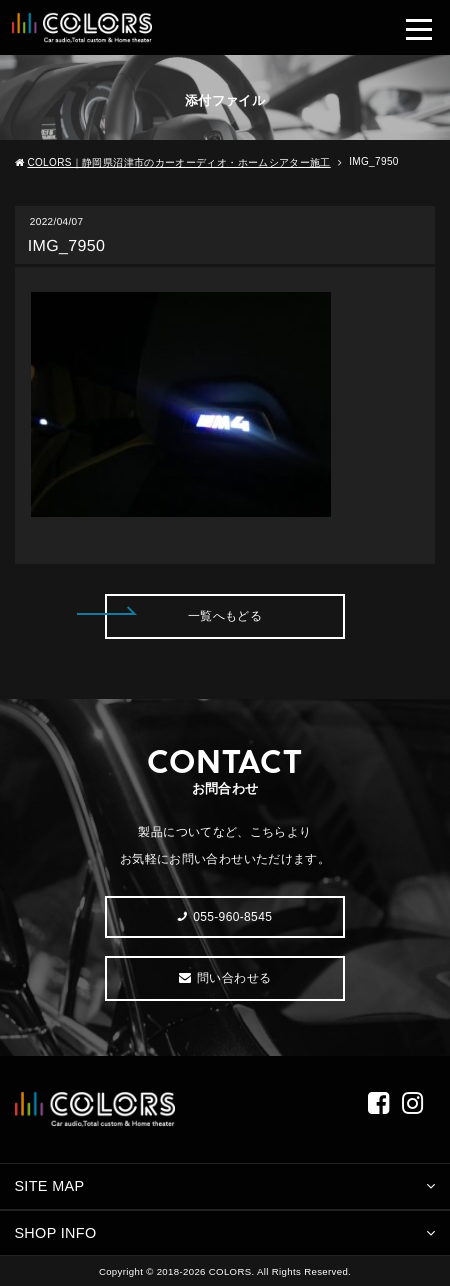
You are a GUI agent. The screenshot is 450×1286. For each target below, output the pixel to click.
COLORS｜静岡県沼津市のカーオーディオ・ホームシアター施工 (178, 162)
